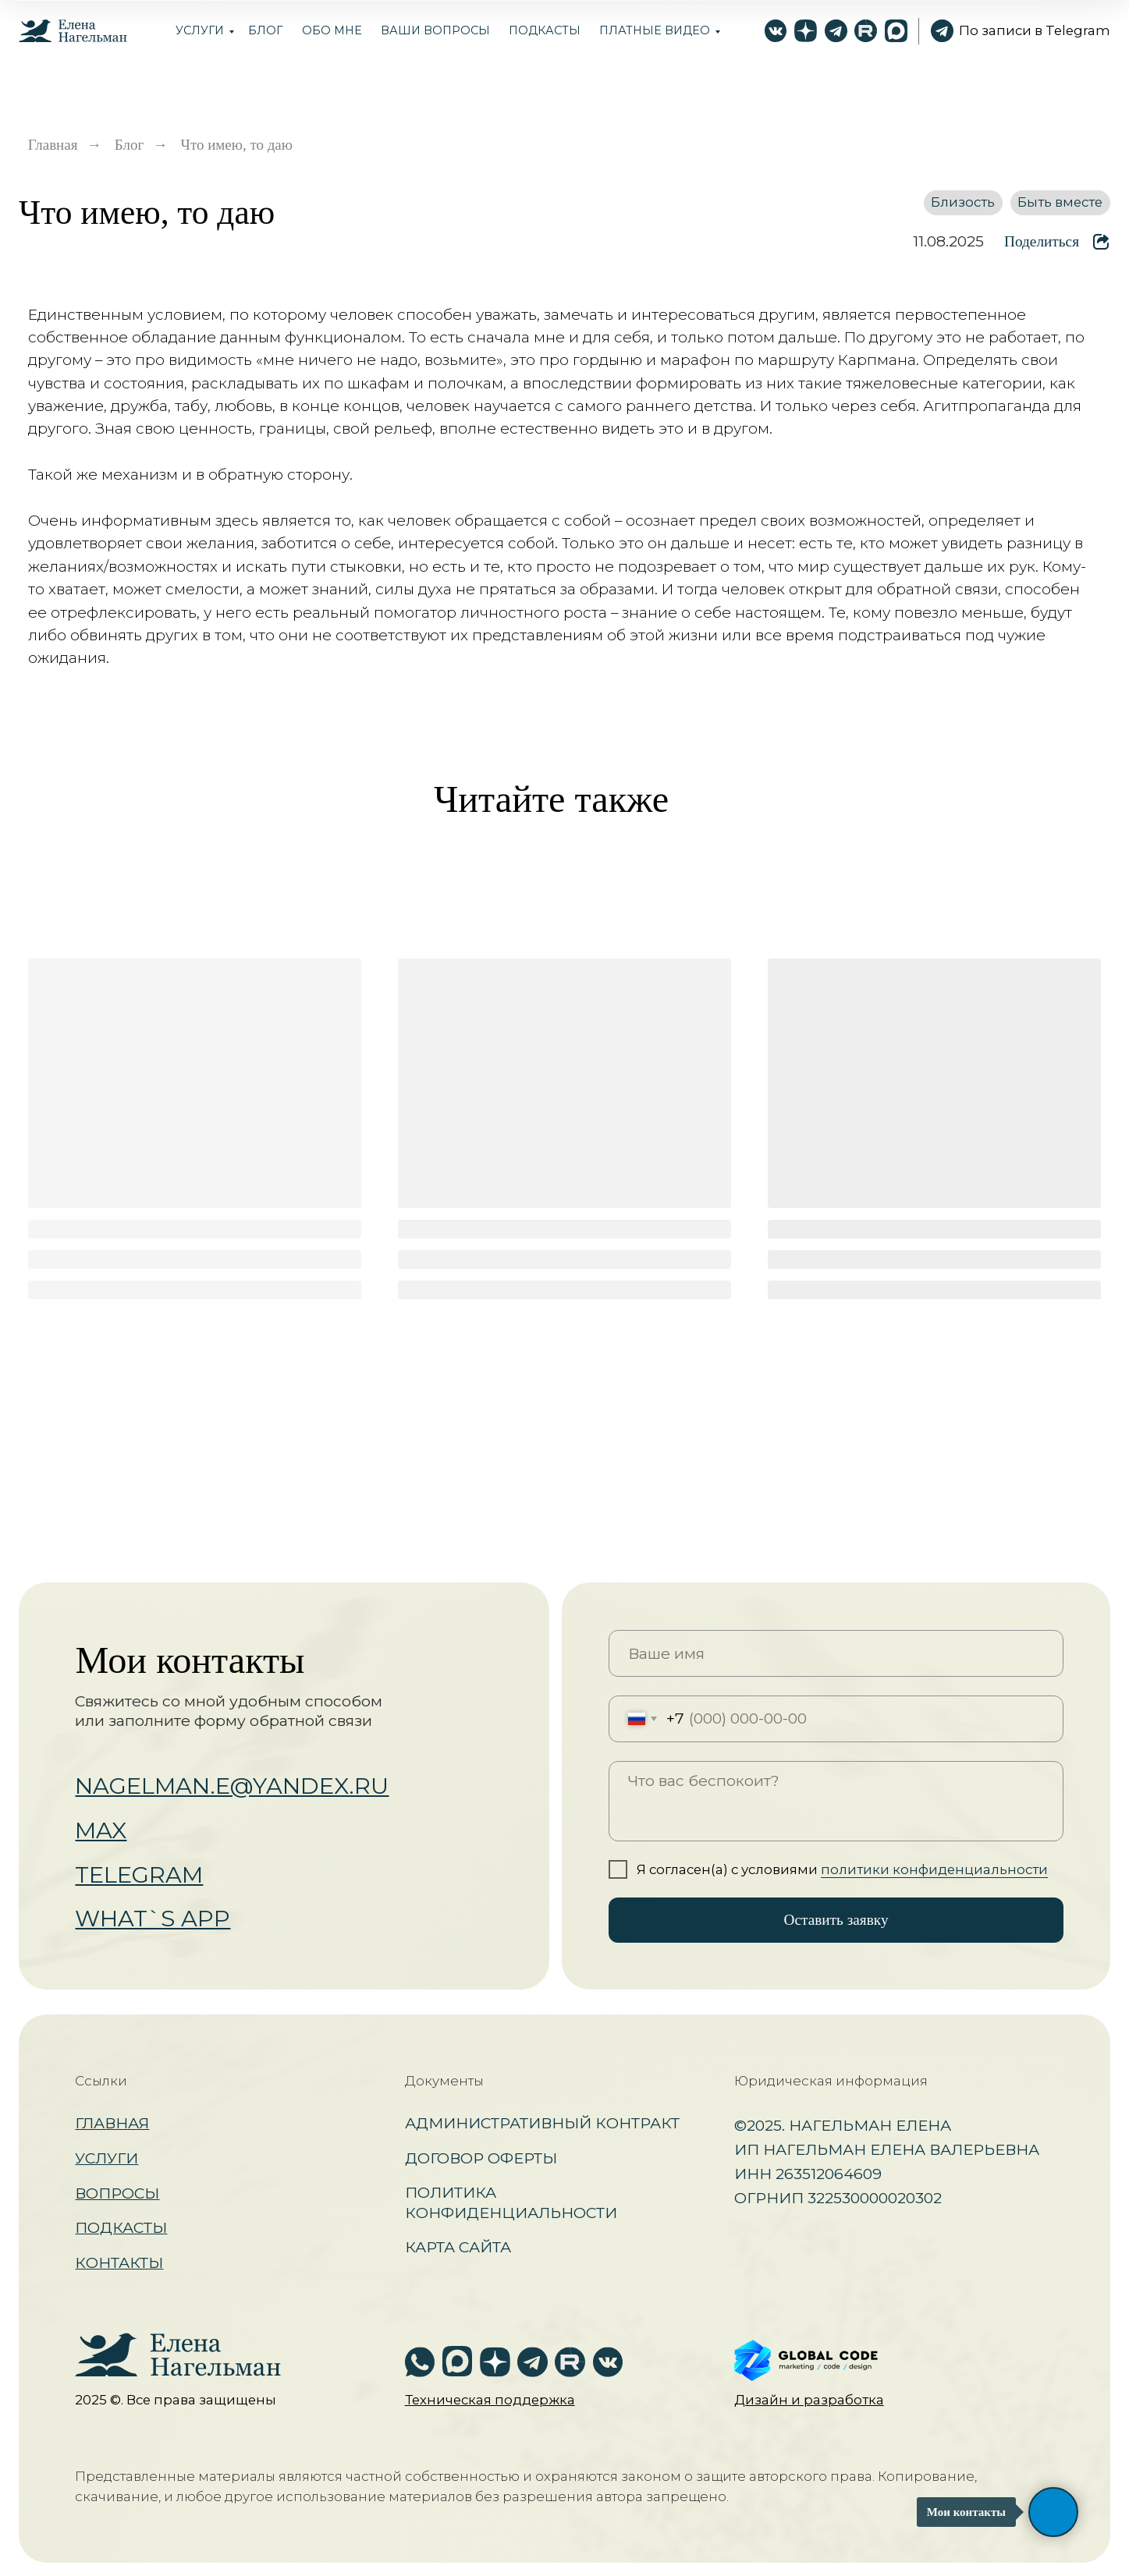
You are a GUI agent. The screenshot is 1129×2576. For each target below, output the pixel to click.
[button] (490, 2400)
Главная (53, 144)
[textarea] (836, 1801)
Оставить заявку (836, 1920)
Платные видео (654, 30)
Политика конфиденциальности (511, 2202)
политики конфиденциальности (934, 1869)
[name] (836, 1653)
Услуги (200, 30)
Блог (129, 144)
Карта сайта (458, 2247)
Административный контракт (542, 2123)
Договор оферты (481, 2158)
